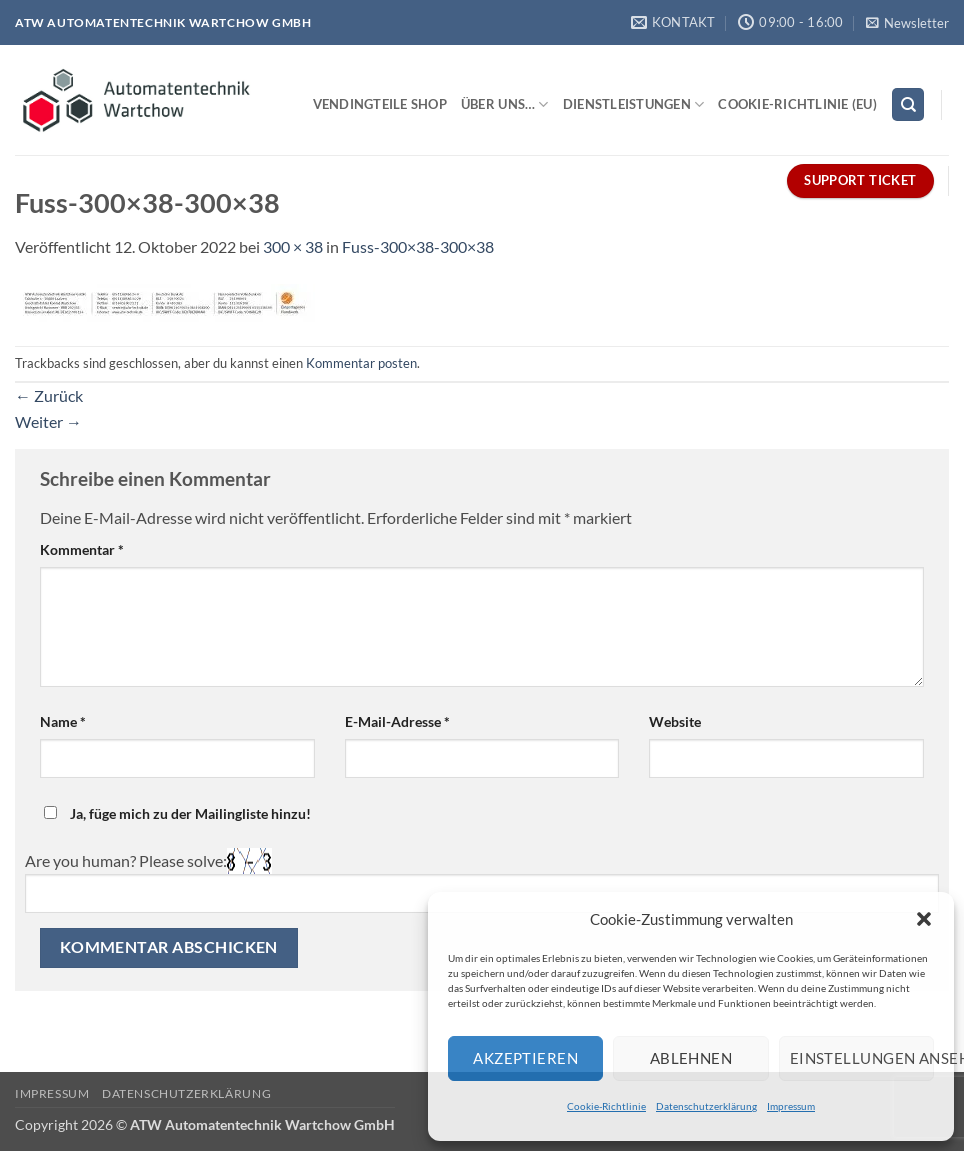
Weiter (48, 421)
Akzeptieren (525, 1058)
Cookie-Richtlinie (606, 1106)
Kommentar (82, 549)
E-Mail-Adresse (397, 721)
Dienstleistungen (634, 104)
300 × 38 (293, 246)
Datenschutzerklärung (706, 1106)
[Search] (908, 104)
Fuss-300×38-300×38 (418, 246)
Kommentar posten (361, 363)
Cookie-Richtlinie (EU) (797, 104)
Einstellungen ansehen (862, 1058)
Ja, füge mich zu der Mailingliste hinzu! (177, 813)
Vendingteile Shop (380, 104)
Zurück (49, 395)
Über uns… (505, 104)
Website (675, 721)
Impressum (791, 1106)
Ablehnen (691, 1058)
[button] (924, 919)
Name (63, 721)
